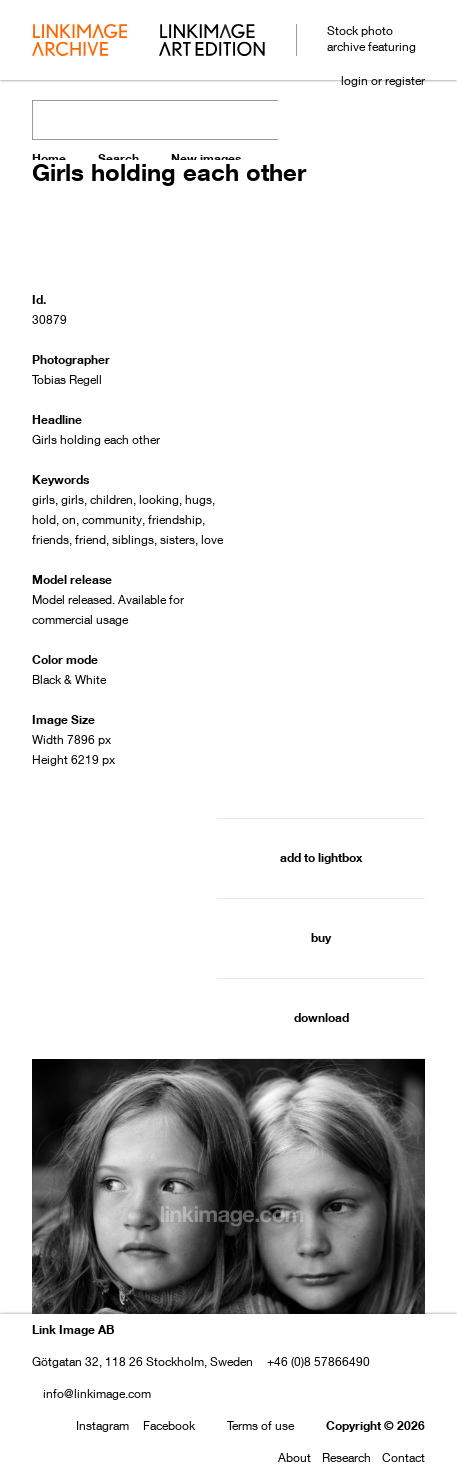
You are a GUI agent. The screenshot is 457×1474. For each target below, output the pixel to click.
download (321, 1017)
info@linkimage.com (97, 1393)
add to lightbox (321, 857)
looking (159, 499)
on (69, 519)
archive (79, 42)
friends (50, 539)
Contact (403, 1457)
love (212, 539)
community (112, 519)
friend (90, 539)
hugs (198, 499)
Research (346, 1457)
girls (43, 499)
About (294, 1457)
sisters (177, 539)
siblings (133, 539)
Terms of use (260, 1425)
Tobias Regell (67, 379)
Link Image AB (73, 1329)
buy (321, 937)
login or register (383, 80)
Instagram (102, 1425)
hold (44, 519)
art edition (212, 42)
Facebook (169, 1425)
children (111, 499)
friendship (175, 519)
